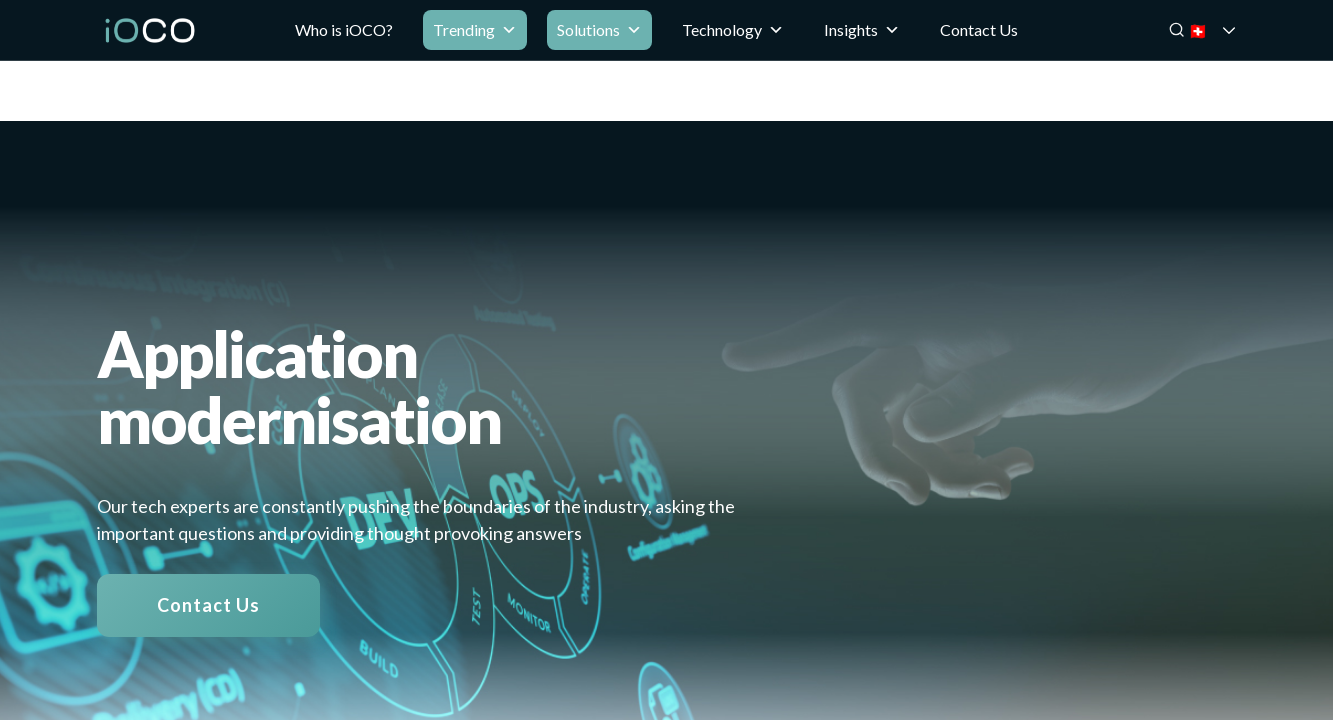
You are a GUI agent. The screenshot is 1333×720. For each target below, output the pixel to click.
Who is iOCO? (344, 29)
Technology (733, 30)
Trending (475, 30)
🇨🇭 (1225, 30)
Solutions (599, 30)
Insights (862, 30)
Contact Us (979, 29)
